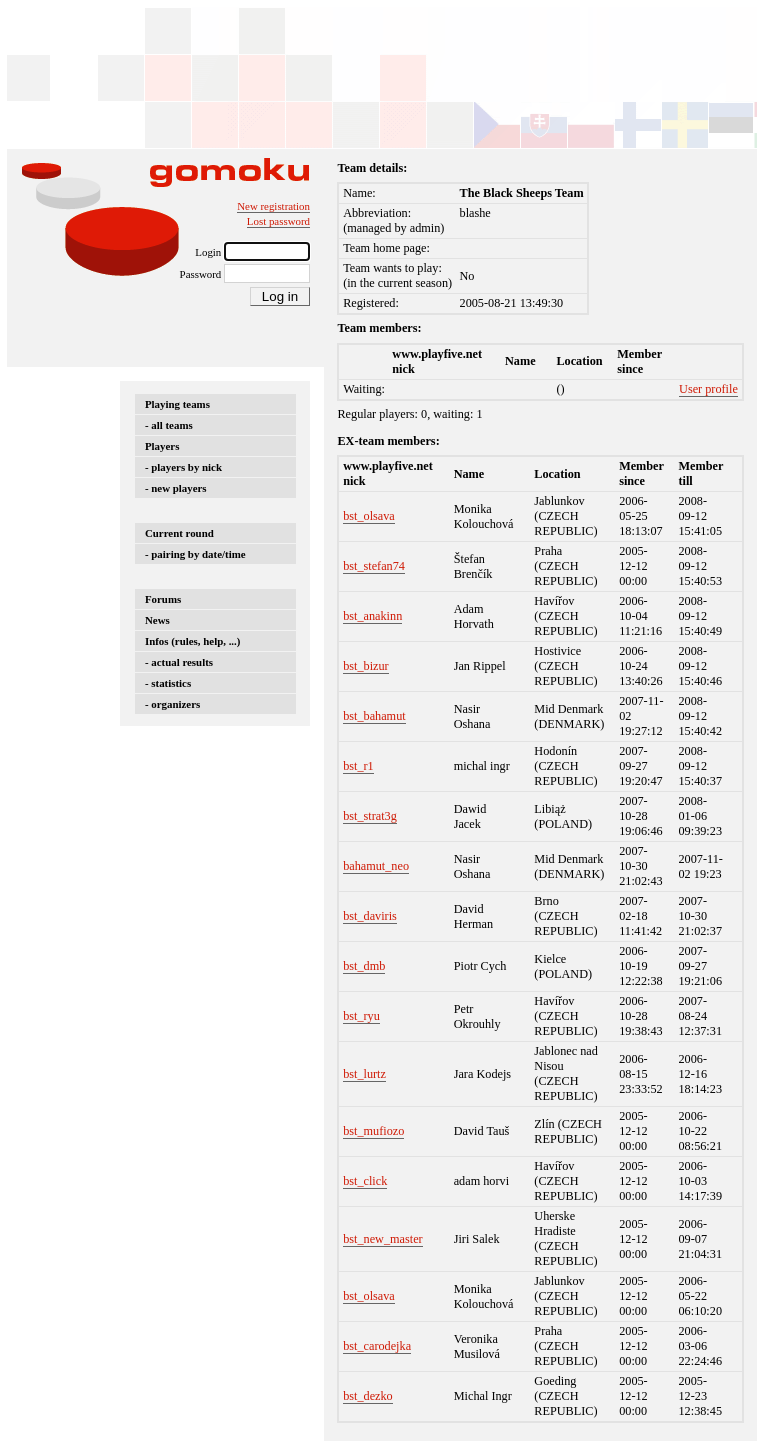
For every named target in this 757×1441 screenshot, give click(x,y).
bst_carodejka (377, 1346)
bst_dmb (364, 966)
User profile (708, 389)
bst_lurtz (364, 1074)
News (157, 620)
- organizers (172, 704)
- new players (176, 488)
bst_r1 (358, 766)
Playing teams (177, 404)
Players (162, 446)
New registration (273, 206)
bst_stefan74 (374, 566)
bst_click (365, 1181)
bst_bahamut (374, 716)
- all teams (169, 425)
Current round (179, 533)
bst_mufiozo (373, 1131)
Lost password (278, 221)
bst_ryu (361, 1016)
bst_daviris (370, 916)
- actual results (179, 662)
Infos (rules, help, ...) (192, 641)
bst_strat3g (370, 816)
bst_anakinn (372, 616)
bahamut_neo (376, 866)
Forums (163, 599)
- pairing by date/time (195, 554)
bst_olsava (369, 516)
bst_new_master (383, 1239)
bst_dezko (368, 1396)
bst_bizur (366, 666)
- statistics (168, 683)
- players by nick (183, 467)
